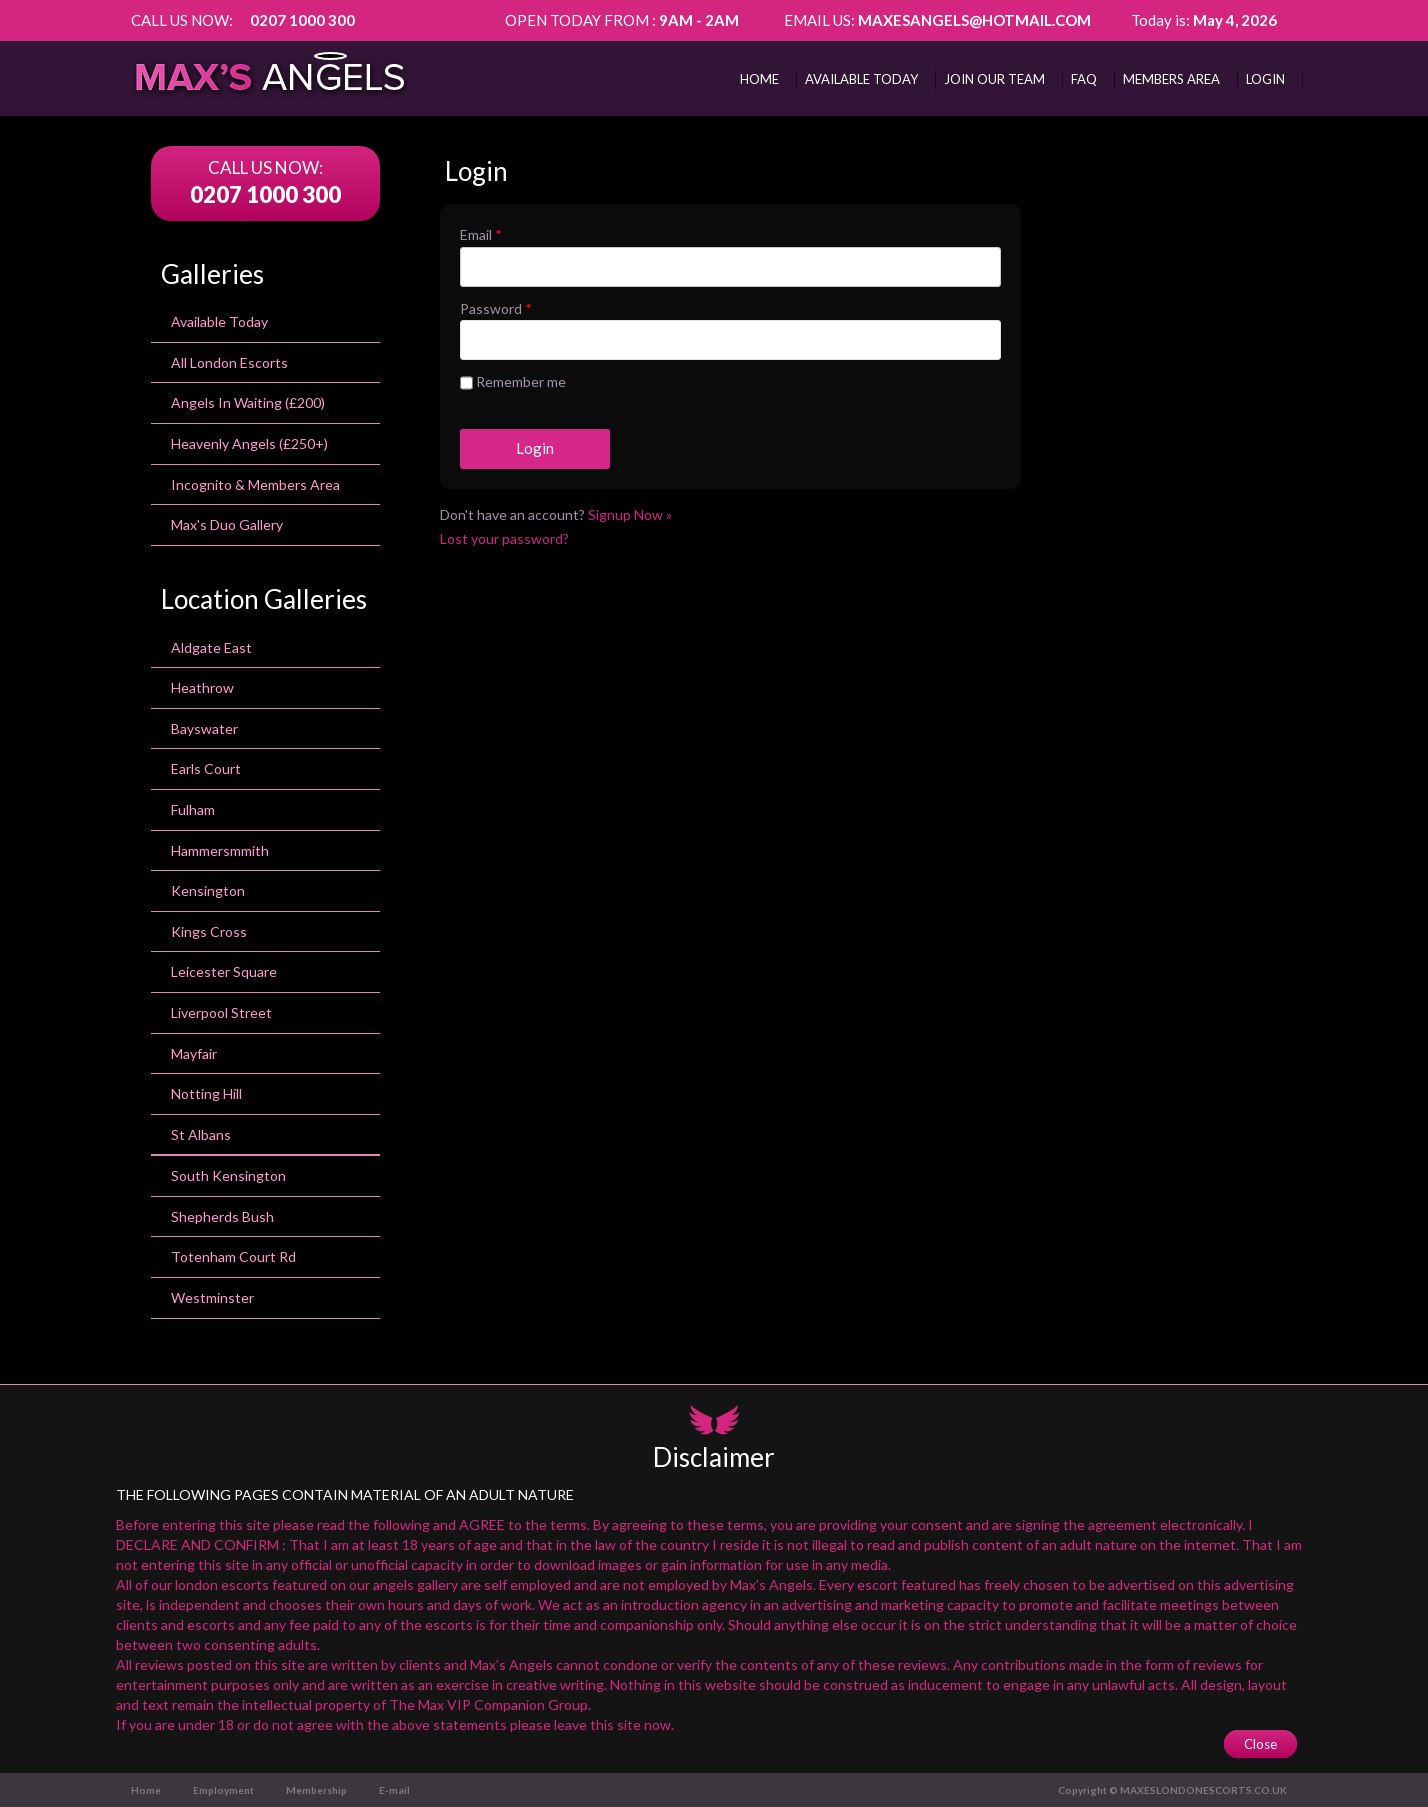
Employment (223, 1790)
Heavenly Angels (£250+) (249, 443)
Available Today (219, 321)
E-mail (394, 1790)
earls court (206, 768)
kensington (208, 890)
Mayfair (194, 1053)
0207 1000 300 (302, 20)
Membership (316, 1790)
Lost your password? (504, 538)
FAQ (1084, 79)
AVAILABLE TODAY (861, 79)
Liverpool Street (221, 1012)
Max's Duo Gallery (227, 524)
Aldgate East (211, 647)
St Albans (201, 1134)
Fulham (193, 809)
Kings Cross (209, 931)
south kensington (228, 1175)
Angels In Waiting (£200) (248, 402)
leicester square (224, 971)
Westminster (212, 1297)
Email (481, 234)
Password (496, 308)
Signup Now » (630, 514)
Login (1265, 79)
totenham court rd (233, 1256)
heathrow (202, 687)
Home (759, 79)
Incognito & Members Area (255, 484)
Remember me (513, 383)
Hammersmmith (220, 850)
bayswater (204, 728)
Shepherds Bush (222, 1216)
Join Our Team (994, 79)
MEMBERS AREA (1171, 79)
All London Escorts (229, 362)
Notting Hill (206, 1093)
